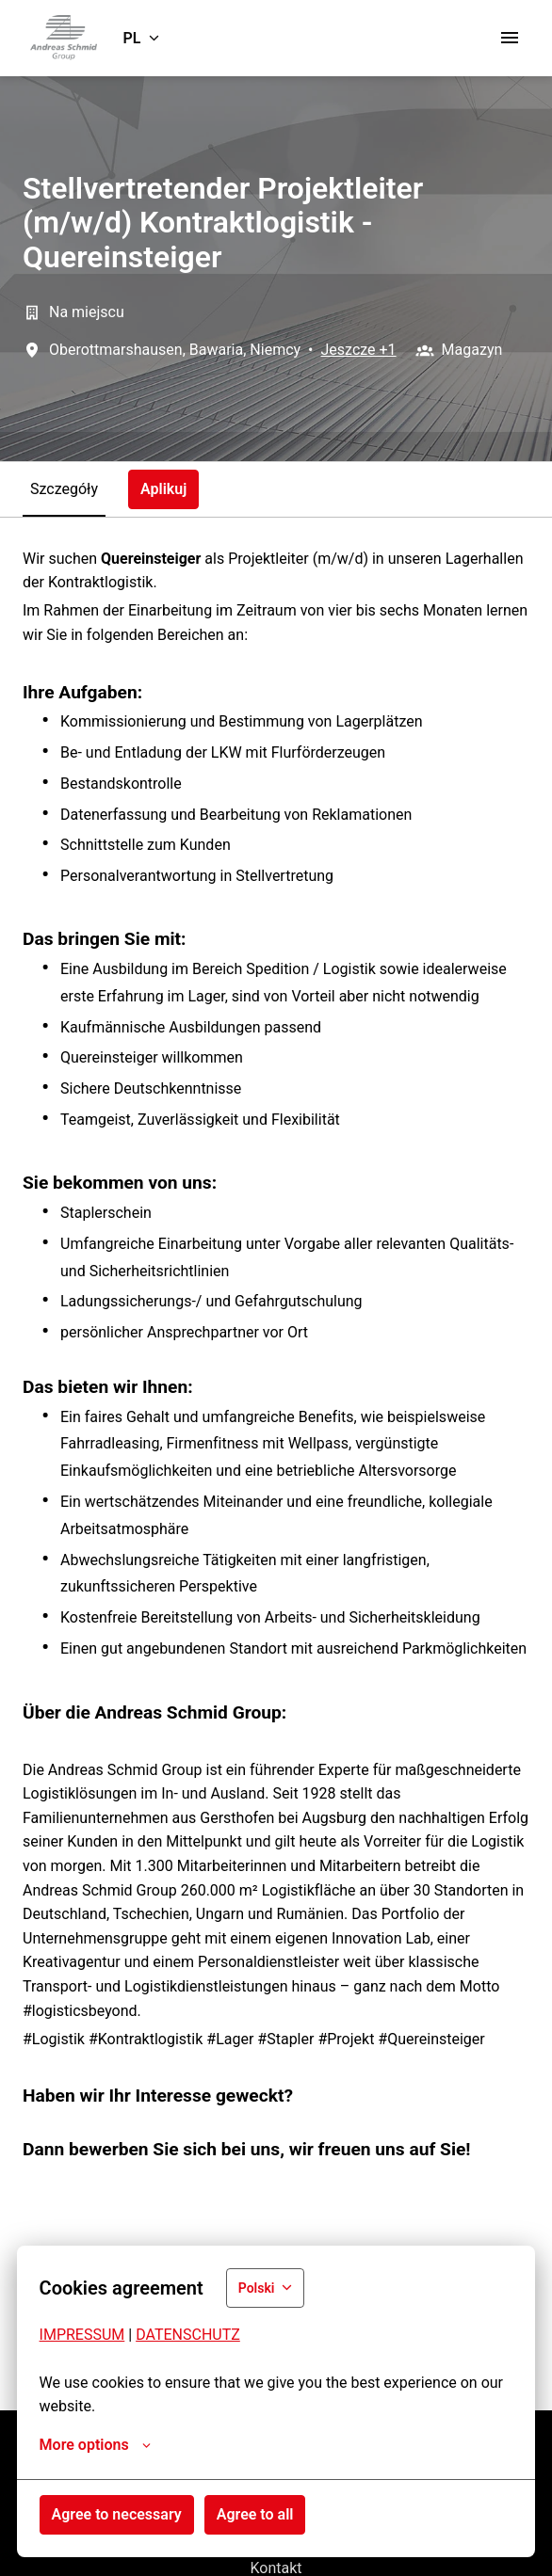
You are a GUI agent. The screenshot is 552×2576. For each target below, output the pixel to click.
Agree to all (255, 2514)
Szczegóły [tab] (64, 489)
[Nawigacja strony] (509, 37)
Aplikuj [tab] (163, 489)
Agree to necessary (117, 2514)
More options (95, 2445)
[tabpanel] (276, 1464)
